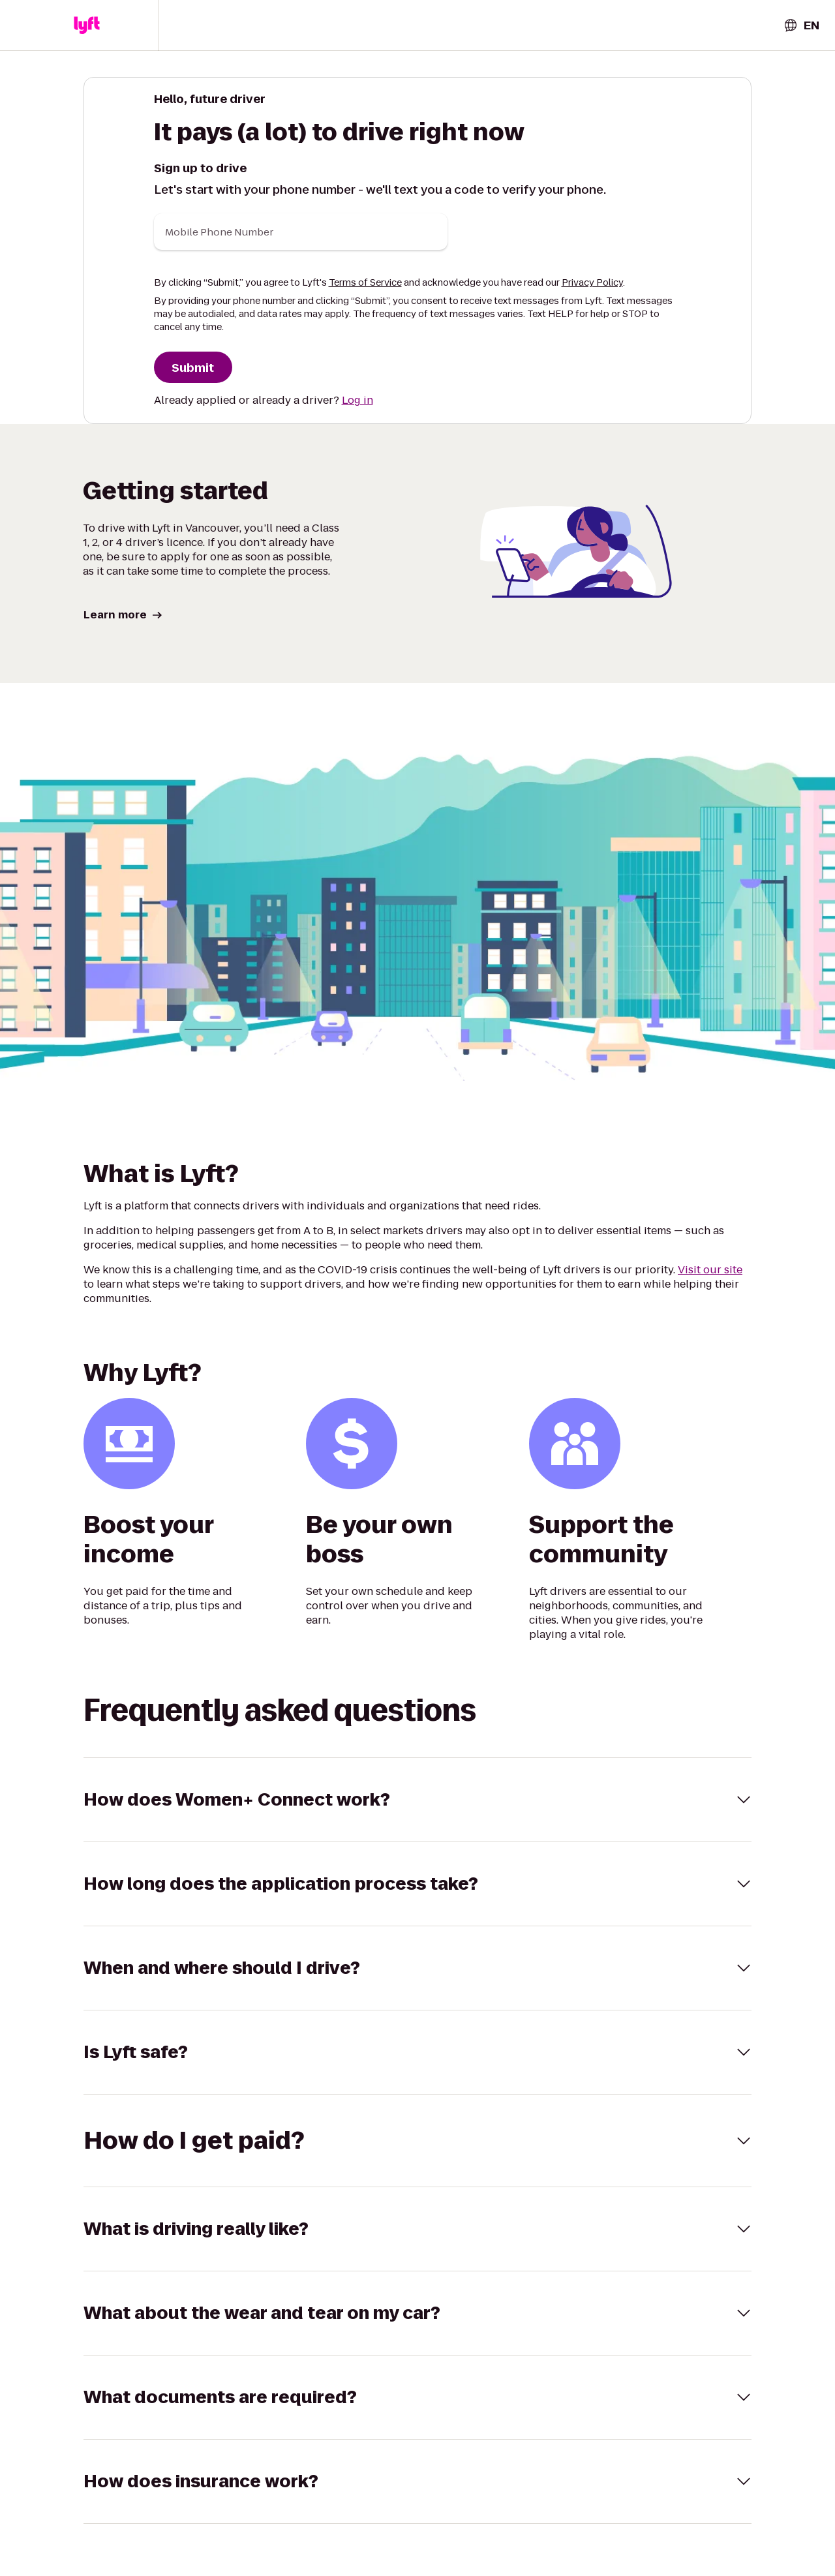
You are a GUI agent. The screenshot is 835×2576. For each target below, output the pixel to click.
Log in (357, 400)
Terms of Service (365, 282)
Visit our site (710, 1269)
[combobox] (801, 25)
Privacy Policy (592, 282)
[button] (86, 25)
